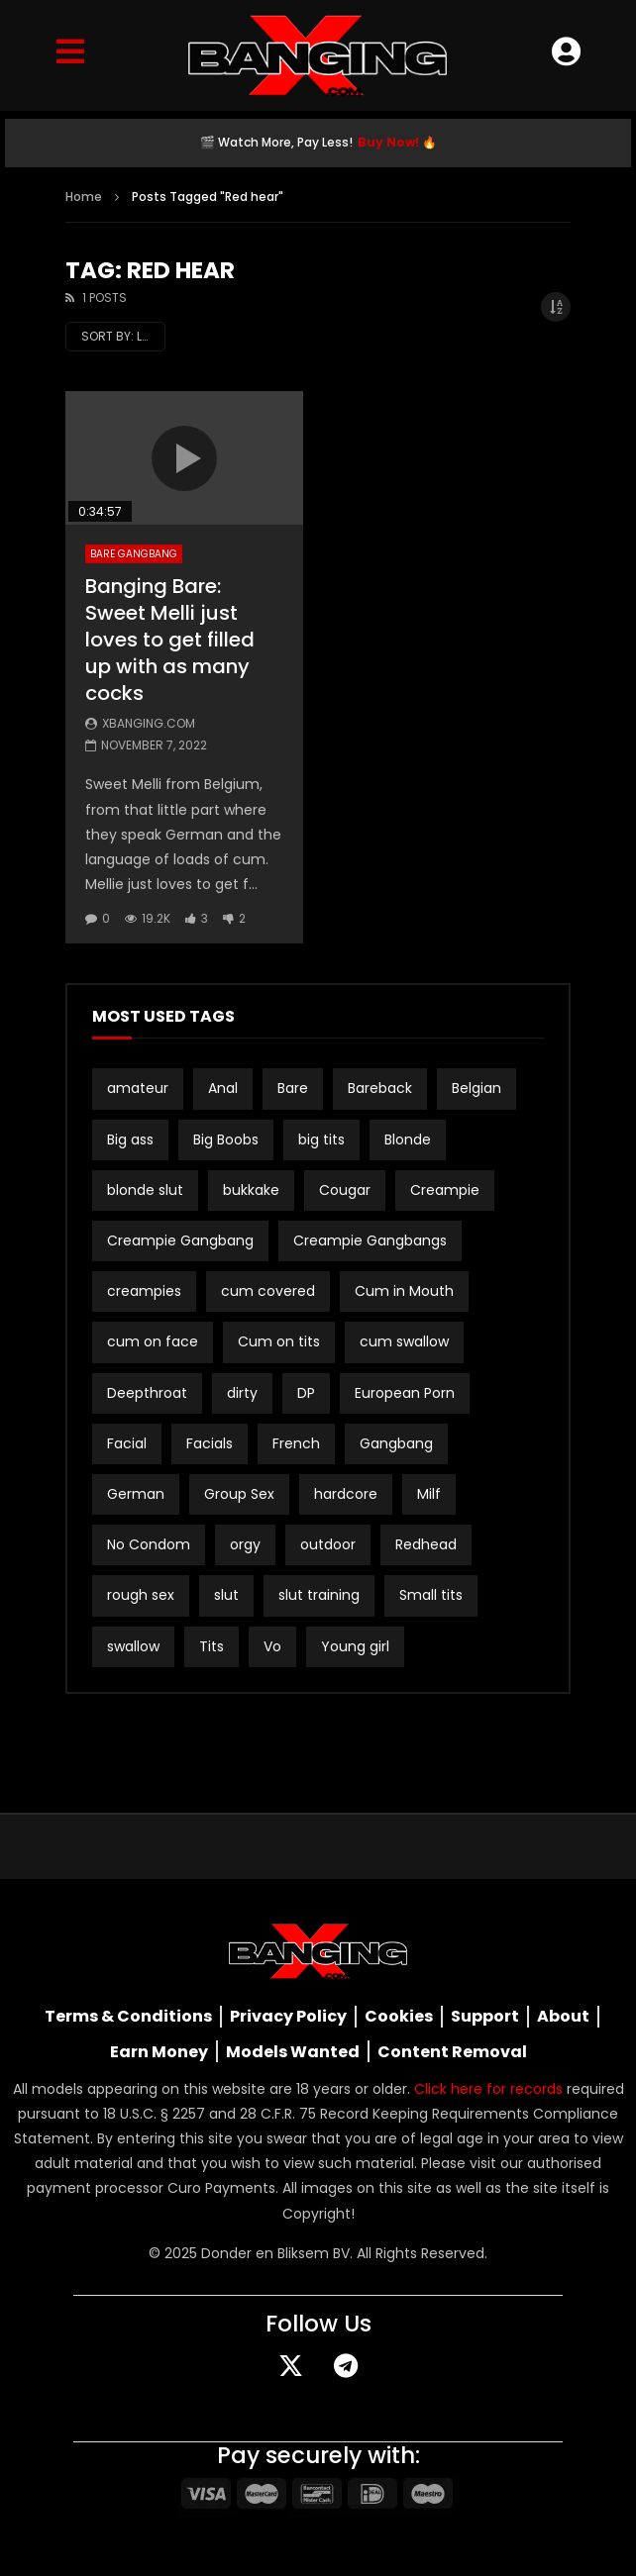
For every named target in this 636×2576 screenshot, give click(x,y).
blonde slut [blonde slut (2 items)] (145, 1190)
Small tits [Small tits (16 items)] (431, 1595)
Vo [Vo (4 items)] (272, 1646)
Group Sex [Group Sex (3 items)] (239, 1494)
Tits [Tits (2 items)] (211, 1646)
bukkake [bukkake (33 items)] (251, 1190)
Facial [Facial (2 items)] (127, 1443)
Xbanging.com (148, 723)
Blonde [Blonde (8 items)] (407, 1139)
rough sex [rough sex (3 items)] (140, 1595)
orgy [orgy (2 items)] (245, 1544)
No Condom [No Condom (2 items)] (148, 1544)
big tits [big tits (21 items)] (321, 1139)
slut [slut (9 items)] (226, 1595)
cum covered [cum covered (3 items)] (268, 1291)
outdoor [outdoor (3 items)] (328, 1544)
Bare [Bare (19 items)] (292, 1088)
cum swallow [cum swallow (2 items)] (404, 1341)
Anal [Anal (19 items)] (223, 1088)
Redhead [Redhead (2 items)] (426, 1544)
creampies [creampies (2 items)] (144, 1291)
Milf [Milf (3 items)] (429, 1494)
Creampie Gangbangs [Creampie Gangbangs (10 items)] (370, 1240)
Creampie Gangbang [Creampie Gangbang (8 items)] (180, 1240)
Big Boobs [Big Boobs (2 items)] (226, 1139)
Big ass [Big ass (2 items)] (130, 1139)
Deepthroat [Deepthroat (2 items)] (147, 1393)
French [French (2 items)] (296, 1443)
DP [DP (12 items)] (306, 1393)
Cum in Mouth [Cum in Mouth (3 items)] (404, 1291)
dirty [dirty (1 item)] (242, 1393)
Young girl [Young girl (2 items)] (355, 1646)
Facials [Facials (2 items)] (209, 1443)
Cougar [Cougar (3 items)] (345, 1190)
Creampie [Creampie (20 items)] (444, 1190)
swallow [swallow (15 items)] (133, 1646)
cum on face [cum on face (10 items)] (152, 1341)
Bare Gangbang (133, 553)
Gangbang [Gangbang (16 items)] (396, 1443)
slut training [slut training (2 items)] (319, 1595)
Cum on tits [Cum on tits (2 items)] (279, 1341)
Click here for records (488, 2089)
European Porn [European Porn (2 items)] (405, 1393)
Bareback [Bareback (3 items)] (380, 1088)
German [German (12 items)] (135, 1494)
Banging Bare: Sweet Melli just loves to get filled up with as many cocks (170, 639)
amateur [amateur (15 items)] (137, 1088)
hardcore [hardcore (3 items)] (345, 1494)
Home (83, 196)
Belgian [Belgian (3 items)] (476, 1088)
